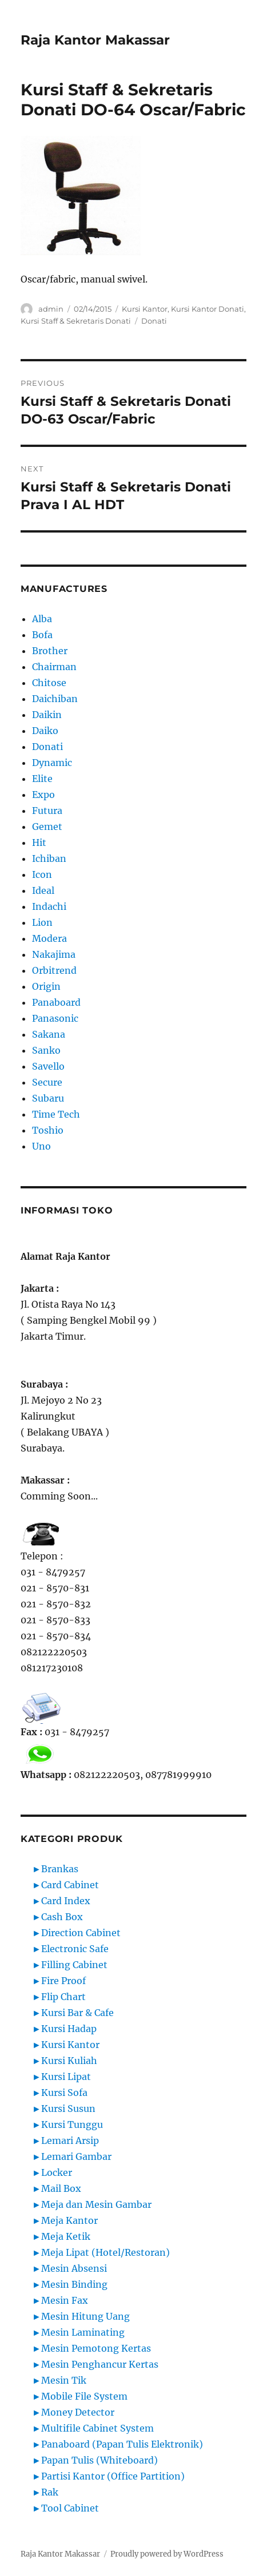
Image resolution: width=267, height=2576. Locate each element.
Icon (42, 874)
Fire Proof (63, 1980)
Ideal (43, 890)
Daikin (47, 714)
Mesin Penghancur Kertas (99, 2364)
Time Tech (56, 1114)
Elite (42, 778)
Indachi (49, 906)
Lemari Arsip (70, 2140)
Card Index (65, 1900)
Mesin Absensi (74, 2268)
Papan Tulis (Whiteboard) (99, 2460)
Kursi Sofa (64, 2092)
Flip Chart (63, 1996)
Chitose (49, 682)
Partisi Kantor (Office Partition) (113, 2476)
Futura (47, 810)
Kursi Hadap (69, 2028)
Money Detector (77, 2412)
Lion (42, 922)
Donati (154, 320)
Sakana (48, 1034)
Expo (43, 794)
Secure (47, 1082)
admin (50, 308)
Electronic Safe (75, 1948)
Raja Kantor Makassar (95, 40)
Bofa (42, 634)
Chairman (54, 666)
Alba (42, 618)
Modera (49, 938)
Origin (46, 986)
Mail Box (61, 2188)
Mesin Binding (74, 2284)
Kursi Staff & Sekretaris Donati (76, 320)
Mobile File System (84, 2396)
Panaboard (56, 1002)
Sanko (46, 1050)
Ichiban (49, 858)
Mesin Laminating (83, 2332)
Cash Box (62, 1916)
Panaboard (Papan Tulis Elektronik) (122, 2444)
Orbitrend (54, 970)
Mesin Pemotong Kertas (96, 2348)
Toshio (47, 1130)
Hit (39, 842)
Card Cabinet (70, 1884)
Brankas (59, 1868)
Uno (41, 1146)
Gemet (47, 826)
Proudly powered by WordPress (167, 2554)
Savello (48, 1066)
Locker (56, 2172)
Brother (49, 650)
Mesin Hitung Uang (85, 2316)
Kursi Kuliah (69, 2060)
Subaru (48, 1098)
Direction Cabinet (81, 1932)
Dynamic (52, 762)
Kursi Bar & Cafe (77, 2012)
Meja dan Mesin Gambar (96, 2204)
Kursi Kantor (145, 308)
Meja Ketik (65, 2236)
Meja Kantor (69, 2220)
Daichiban (55, 698)
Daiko (45, 730)
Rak (49, 2492)
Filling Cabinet (74, 1964)
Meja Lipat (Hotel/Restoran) (105, 2252)
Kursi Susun (68, 2108)
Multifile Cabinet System (97, 2428)
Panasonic (55, 1018)
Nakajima (53, 954)
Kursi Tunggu (72, 2124)
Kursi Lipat (66, 2076)
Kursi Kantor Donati (207, 308)
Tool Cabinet (70, 2508)
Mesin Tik (63, 2380)
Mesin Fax (64, 2300)
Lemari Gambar (76, 2156)
